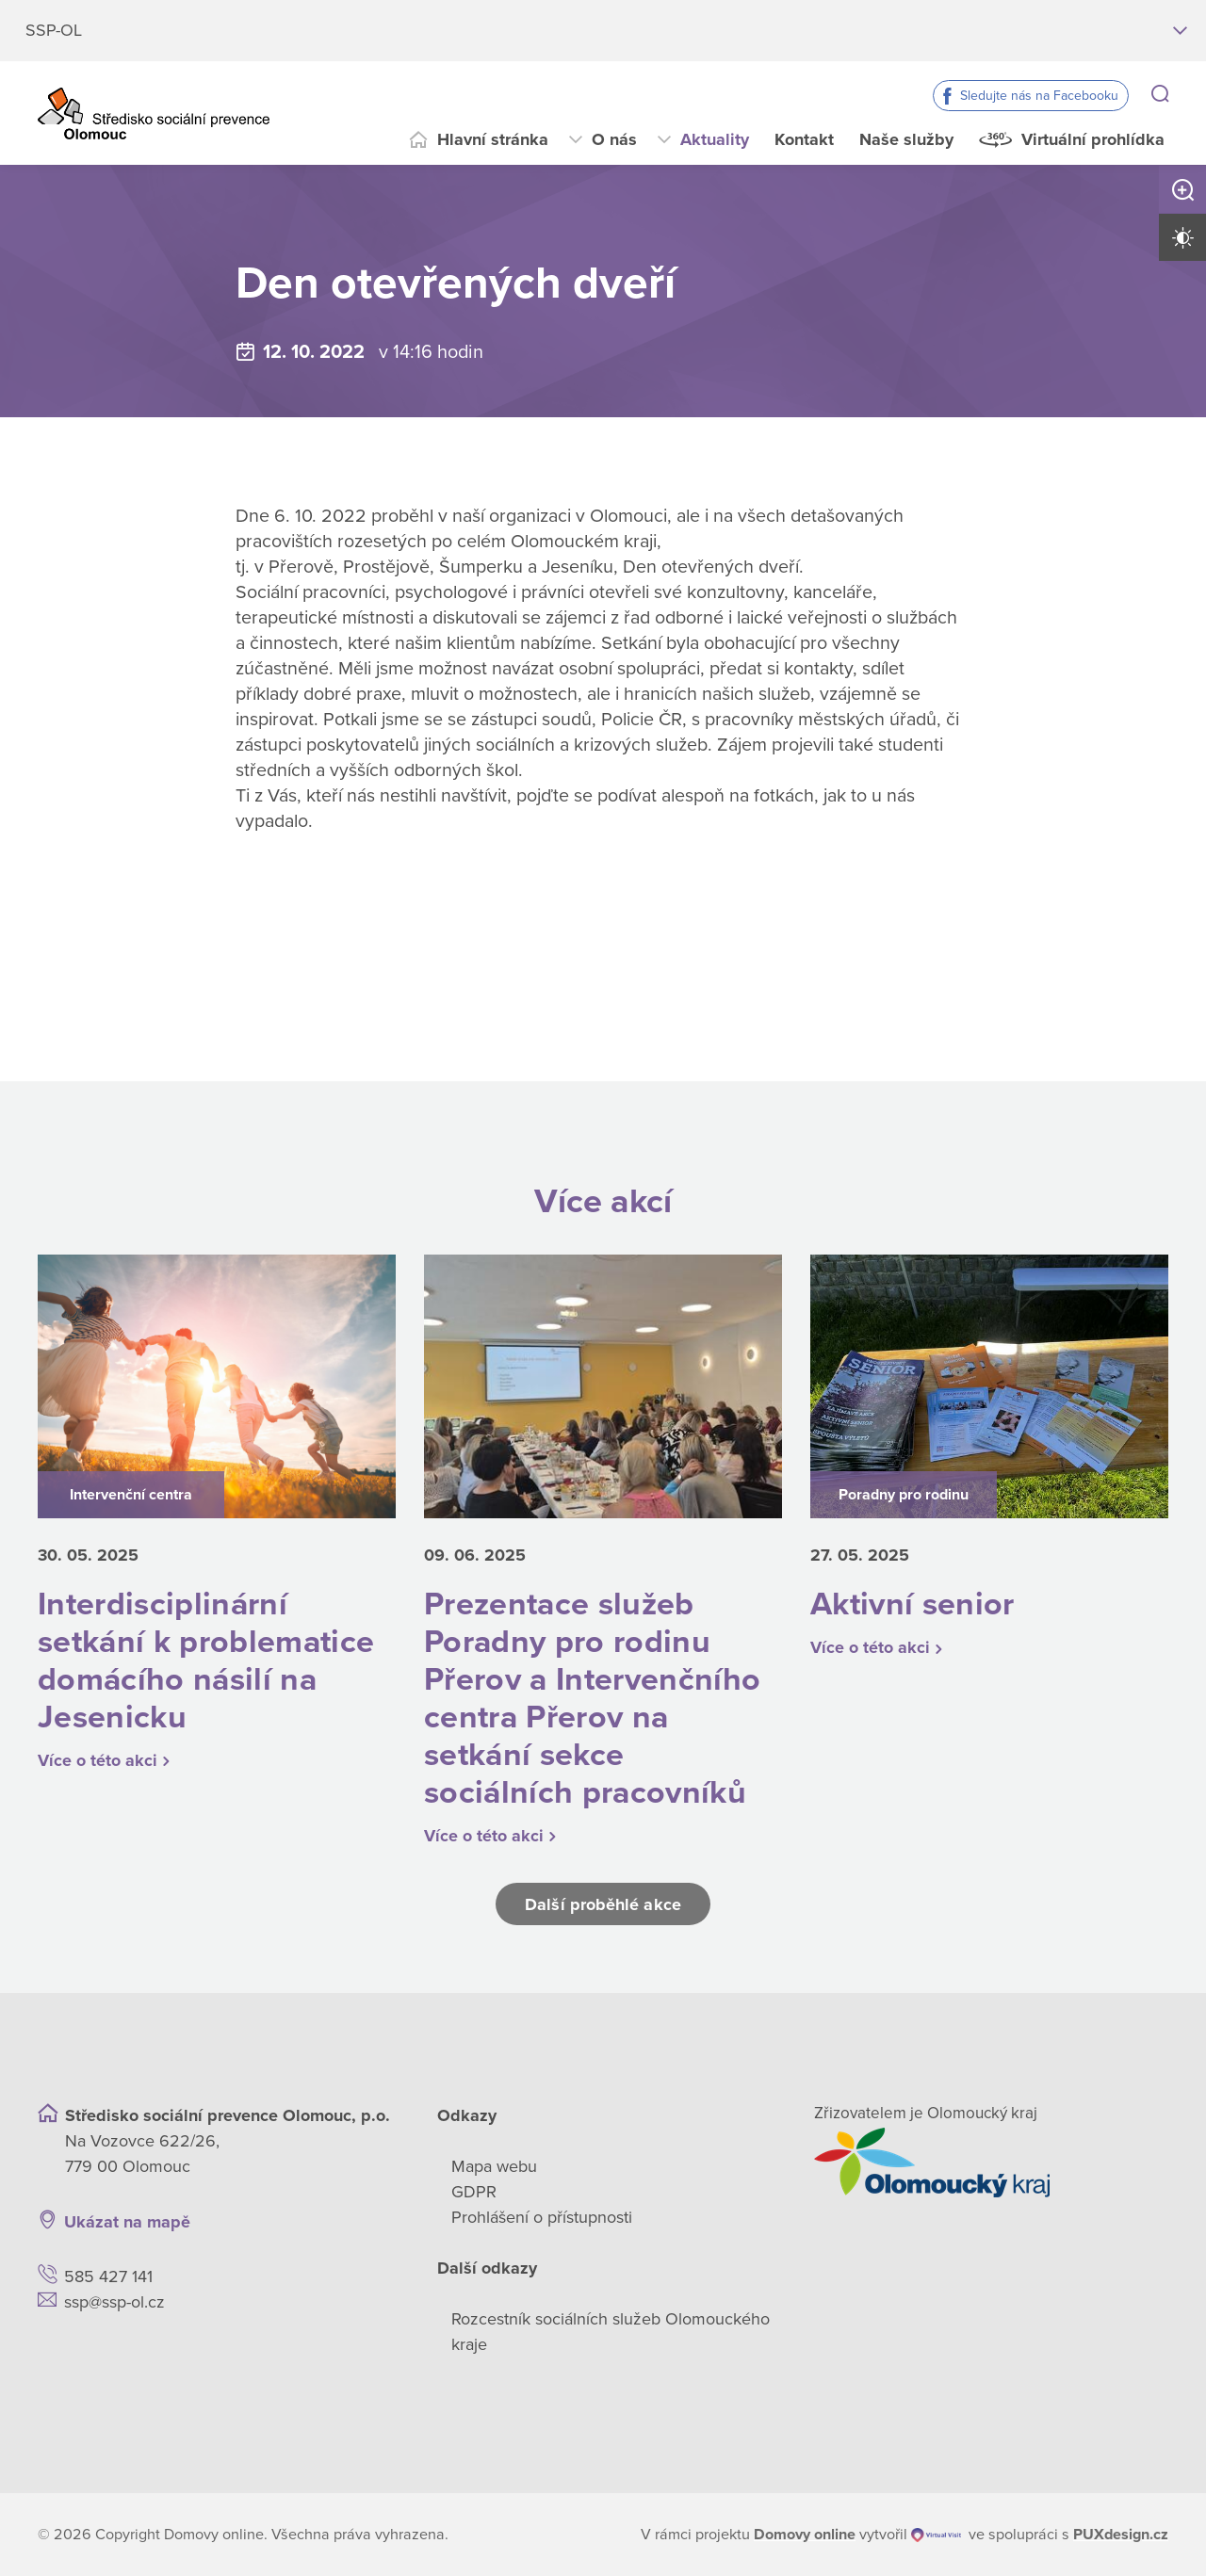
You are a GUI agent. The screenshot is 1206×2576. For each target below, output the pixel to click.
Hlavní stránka (492, 139)
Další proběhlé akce (603, 1904)
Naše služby (906, 139)
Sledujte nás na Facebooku (1039, 96)
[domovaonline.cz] (805, 2534)
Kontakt (804, 139)
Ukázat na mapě (127, 2221)
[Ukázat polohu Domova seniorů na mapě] (308, 2222)
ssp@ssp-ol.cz (114, 2302)
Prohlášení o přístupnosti (541, 2217)
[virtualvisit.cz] (936, 2534)
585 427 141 (108, 2276)
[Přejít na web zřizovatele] (991, 2162)
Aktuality (714, 139)
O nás (614, 139)
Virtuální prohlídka (1093, 139)
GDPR (474, 2191)
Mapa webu (494, 2166)
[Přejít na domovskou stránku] (153, 113)
